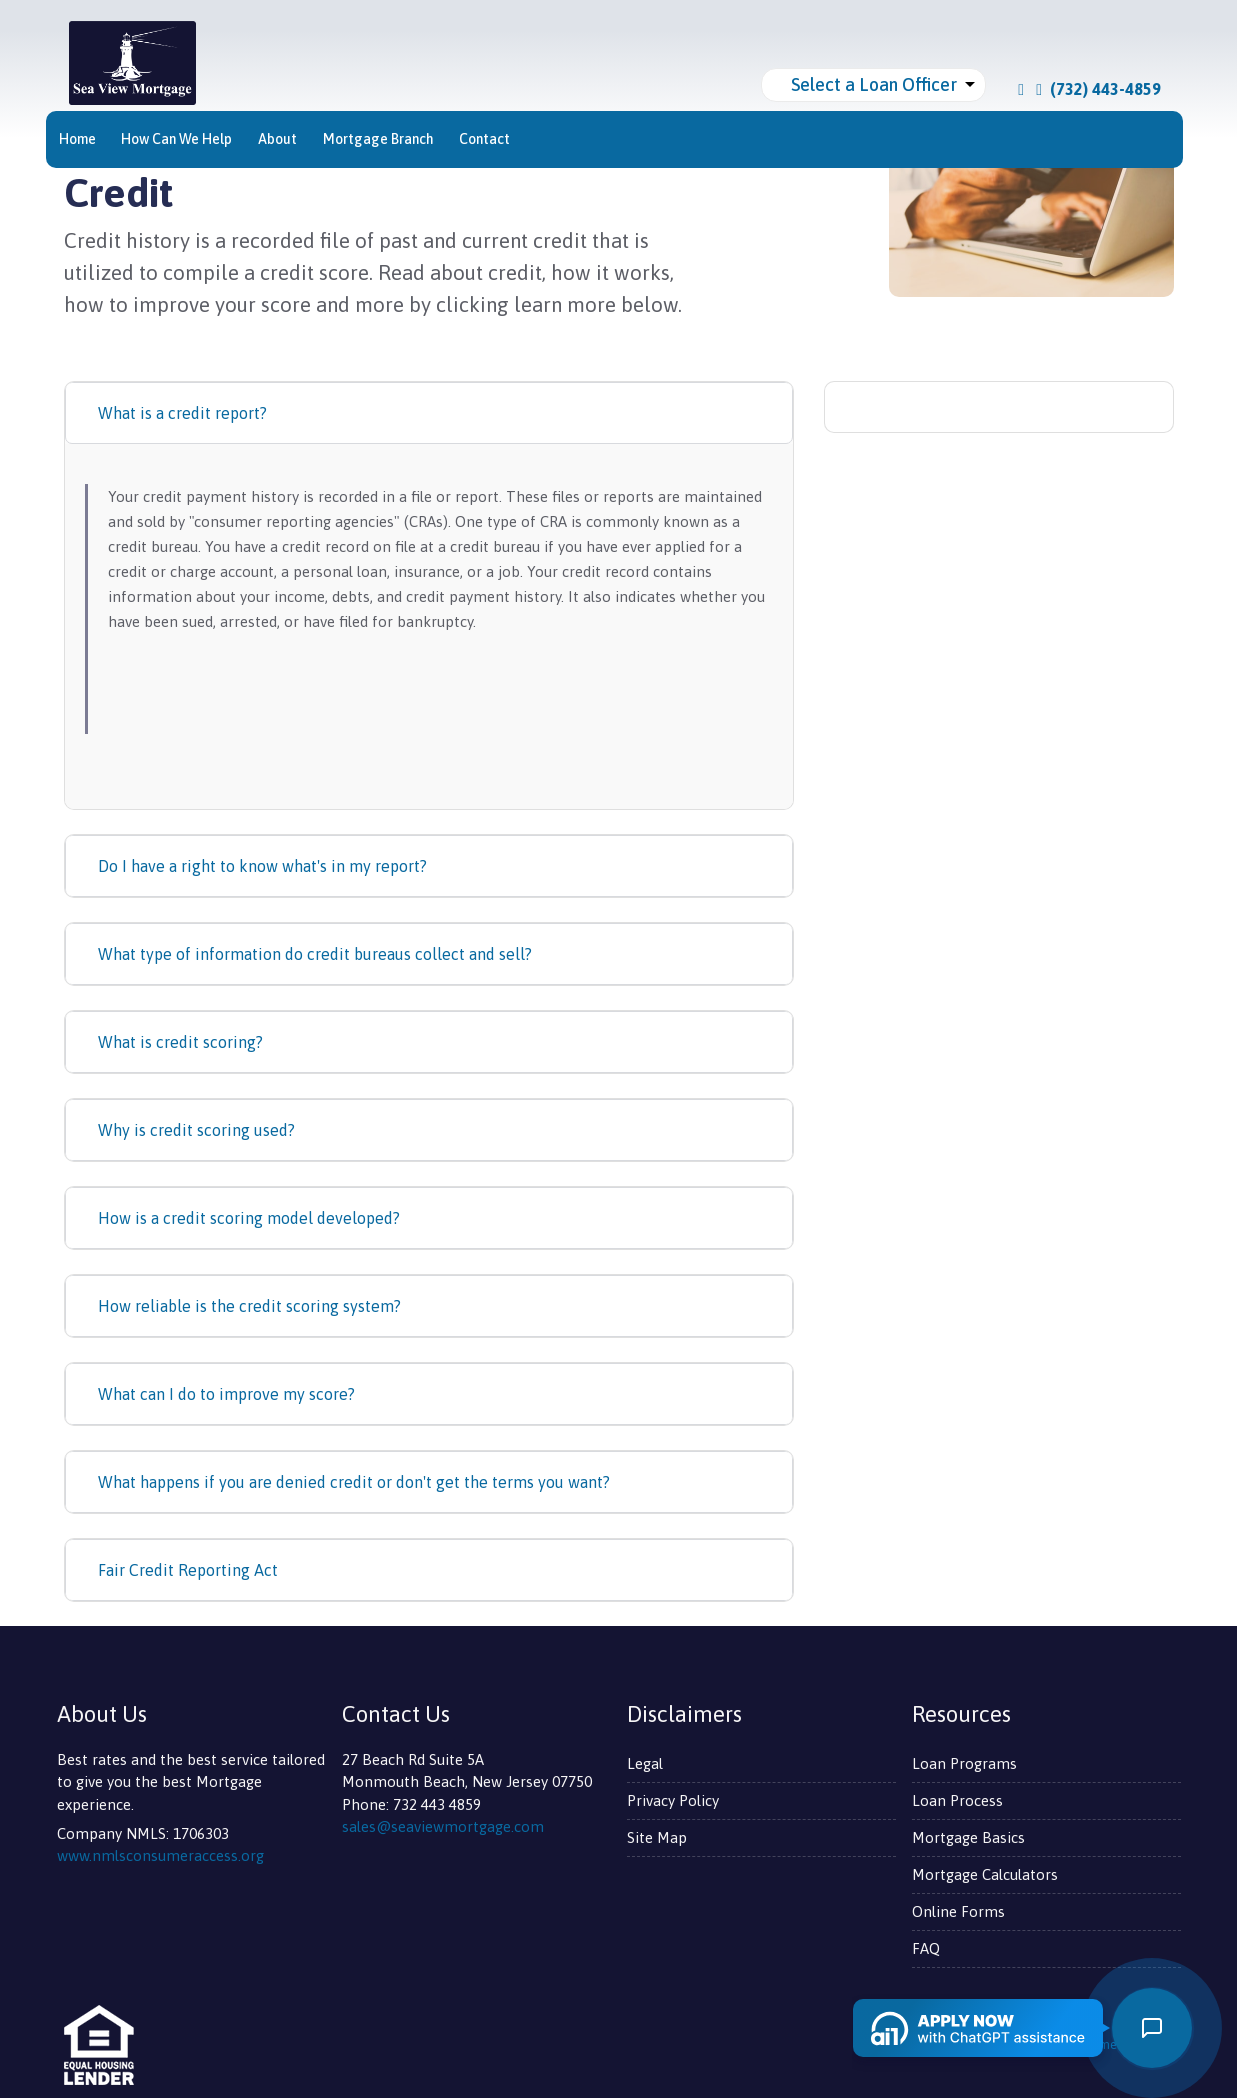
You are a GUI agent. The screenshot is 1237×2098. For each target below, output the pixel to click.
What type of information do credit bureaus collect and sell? (315, 954)
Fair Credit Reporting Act (188, 1570)
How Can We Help (176, 139)
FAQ (926, 1948)
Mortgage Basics (968, 1837)
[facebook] (1021, 89)
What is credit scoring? (180, 1042)
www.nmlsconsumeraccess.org (160, 1855)
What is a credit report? (182, 413)
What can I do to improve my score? (226, 1394)
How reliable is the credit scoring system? (249, 1306)
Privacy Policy (673, 1800)
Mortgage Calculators (985, 1874)
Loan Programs (964, 1763)
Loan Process (957, 1800)
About (277, 139)
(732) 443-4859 (1098, 89)
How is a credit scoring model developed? (249, 1218)
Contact (484, 139)
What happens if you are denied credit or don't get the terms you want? (354, 1482)
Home (77, 139)
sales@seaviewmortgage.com (443, 1826)
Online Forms (958, 1911)
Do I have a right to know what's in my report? (262, 866)
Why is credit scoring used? (196, 1130)
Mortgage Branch (378, 139)
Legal (645, 1763)
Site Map (657, 1837)
